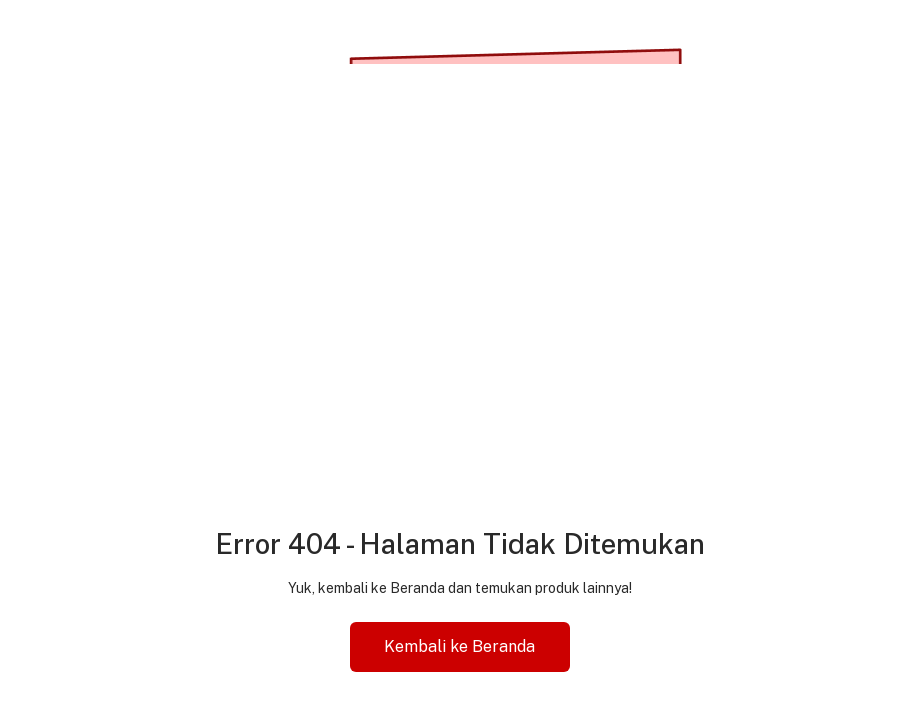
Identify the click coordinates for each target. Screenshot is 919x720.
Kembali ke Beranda (459, 646)
